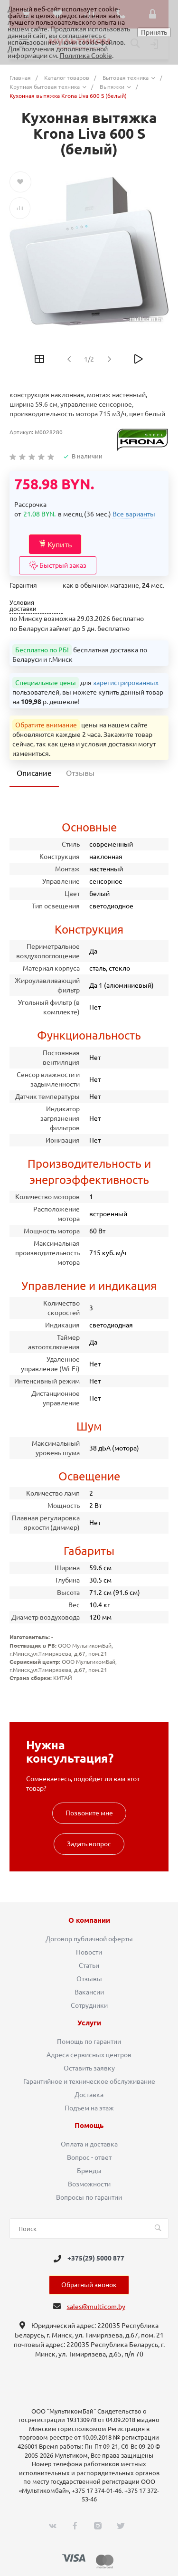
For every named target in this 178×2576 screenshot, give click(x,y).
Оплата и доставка (89, 2144)
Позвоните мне (89, 1813)
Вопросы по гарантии (89, 2197)
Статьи (89, 1965)
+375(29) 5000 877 (95, 2258)
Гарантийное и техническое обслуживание (89, 2081)
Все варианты (133, 514)
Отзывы (89, 1979)
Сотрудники (89, 2005)
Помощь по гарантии (89, 2041)
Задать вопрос (89, 1844)
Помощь (89, 2125)
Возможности (89, 2184)
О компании (89, 1920)
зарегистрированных (126, 683)
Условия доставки (23, 606)
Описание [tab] (34, 773)
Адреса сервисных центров (89, 2055)
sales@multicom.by (96, 2306)
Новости (89, 1952)
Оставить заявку (89, 2068)
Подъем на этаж (89, 2108)
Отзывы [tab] (80, 773)
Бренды (89, 2171)
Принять (154, 32)
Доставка (89, 2095)
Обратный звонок (89, 2285)
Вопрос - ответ (89, 2157)
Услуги (89, 2023)
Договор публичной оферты (89, 1939)
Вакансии (89, 1992)
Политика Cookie (86, 55)
